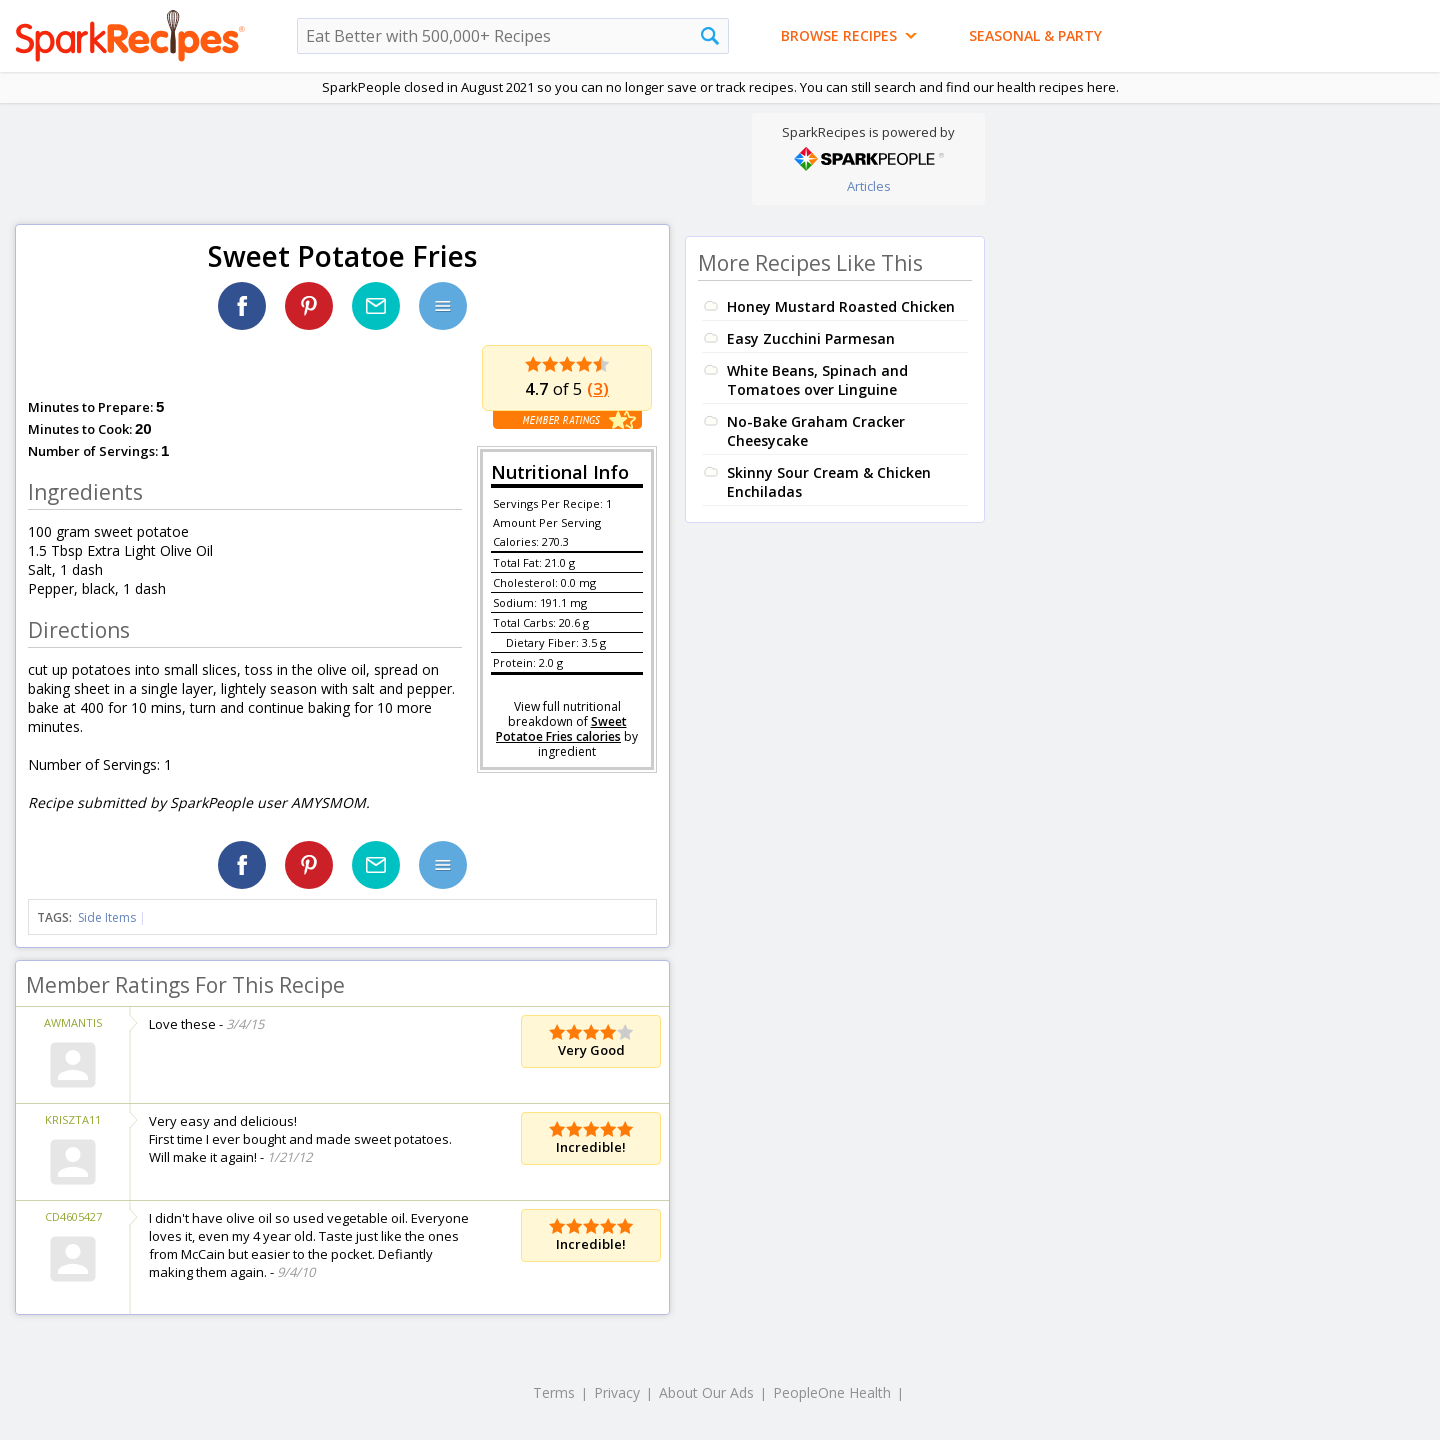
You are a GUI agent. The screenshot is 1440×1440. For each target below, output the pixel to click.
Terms (554, 1392)
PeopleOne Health (832, 1392)
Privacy (617, 1392)
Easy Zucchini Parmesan (811, 338)
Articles (869, 186)
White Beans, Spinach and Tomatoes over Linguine (817, 380)
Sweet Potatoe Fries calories (561, 729)
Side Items (107, 917)
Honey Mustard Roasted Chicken (841, 306)
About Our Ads (706, 1392)
